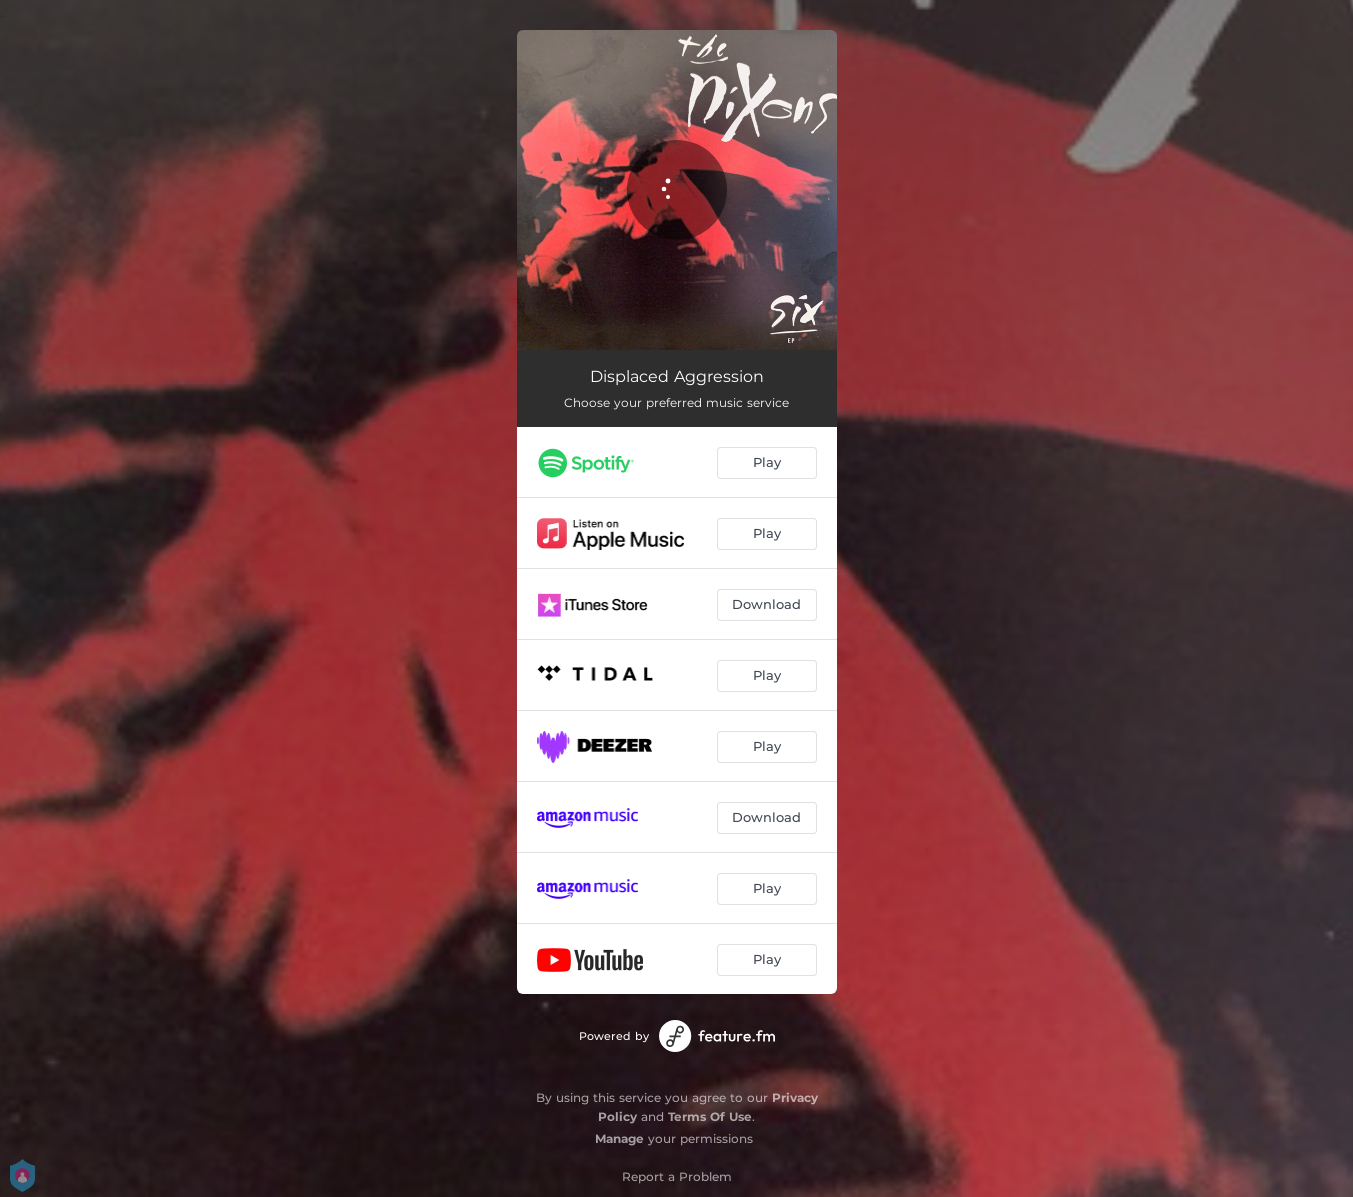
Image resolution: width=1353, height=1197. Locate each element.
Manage (619, 1138)
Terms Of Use (710, 1116)
